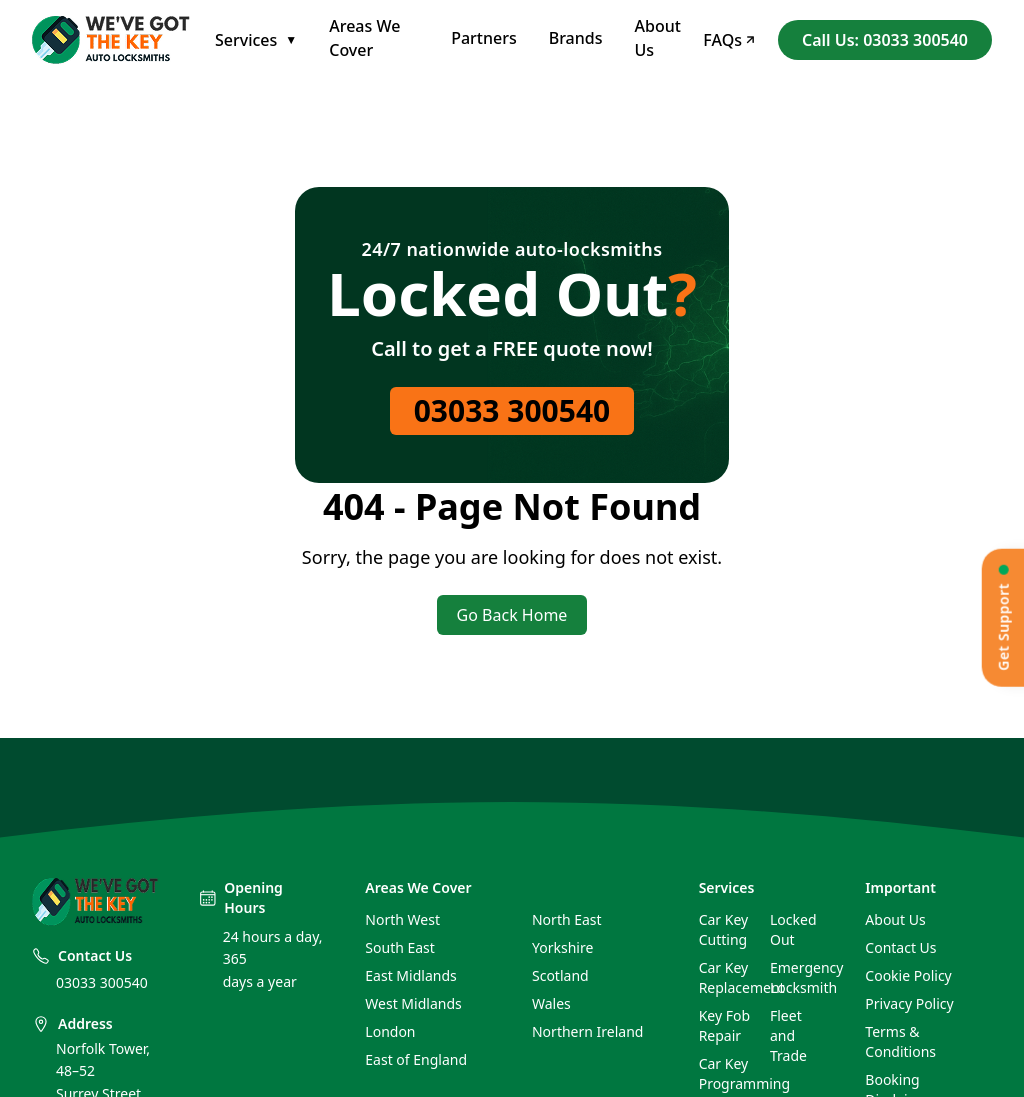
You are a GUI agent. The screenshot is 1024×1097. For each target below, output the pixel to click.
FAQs (728, 40)
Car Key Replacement (726, 977)
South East (400, 947)
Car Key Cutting (724, 929)
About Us (658, 38)
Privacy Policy (909, 1003)
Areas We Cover (364, 38)
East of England (416, 1059)
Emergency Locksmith (797, 977)
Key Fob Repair (724, 1025)
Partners (484, 38)
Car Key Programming (726, 1073)
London (390, 1031)
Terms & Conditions (900, 1041)
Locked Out (793, 929)
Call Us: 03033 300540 (885, 40)
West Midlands (413, 1003)
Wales (551, 1003)
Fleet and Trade (788, 1035)
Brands (576, 38)
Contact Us (900, 947)
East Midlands (410, 975)
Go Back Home (512, 615)
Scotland (560, 975)
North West (402, 919)
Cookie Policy (908, 975)
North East (567, 919)
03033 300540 (512, 410)
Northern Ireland (587, 1031)
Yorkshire (562, 947)
